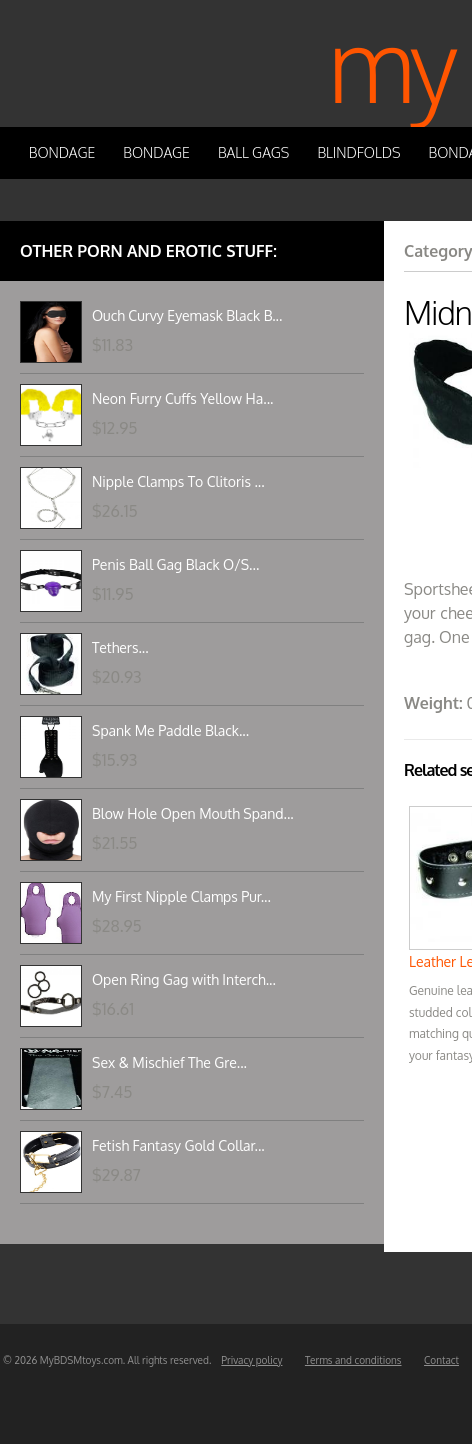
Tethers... (120, 647)
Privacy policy (251, 1360)
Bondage (62, 152)
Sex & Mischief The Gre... (169, 1062)
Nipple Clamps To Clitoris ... (178, 481)
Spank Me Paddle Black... (170, 730)
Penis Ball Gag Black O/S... (175, 564)
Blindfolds (358, 152)
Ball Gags (253, 152)
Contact (441, 1360)
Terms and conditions (353, 1360)
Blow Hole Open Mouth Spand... (193, 813)
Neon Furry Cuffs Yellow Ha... (182, 398)
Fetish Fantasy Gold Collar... (178, 1145)
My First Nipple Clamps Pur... (181, 896)
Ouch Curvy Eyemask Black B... (187, 315)
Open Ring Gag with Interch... (184, 979)
